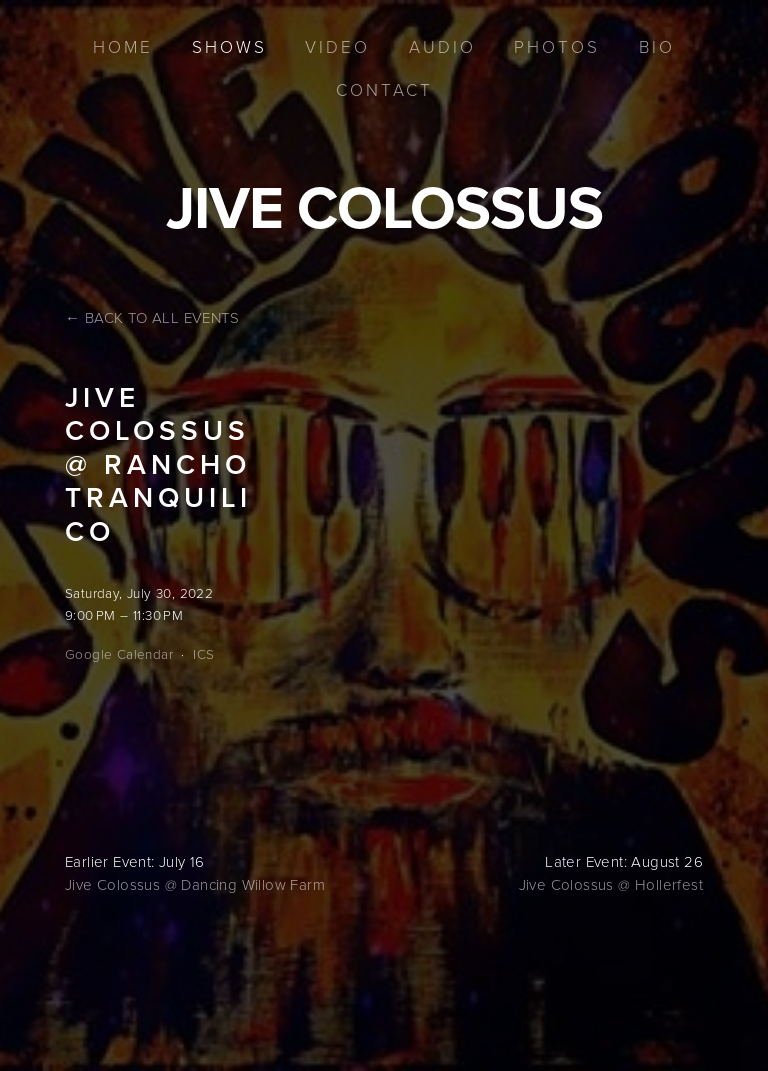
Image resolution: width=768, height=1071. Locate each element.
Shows (229, 46)
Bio (657, 46)
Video (337, 46)
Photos (557, 46)
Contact (384, 89)
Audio (442, 46)
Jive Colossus (384, 207)
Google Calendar (119, 653)
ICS (203, 653)
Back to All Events (162, 317)
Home (123, 46)
